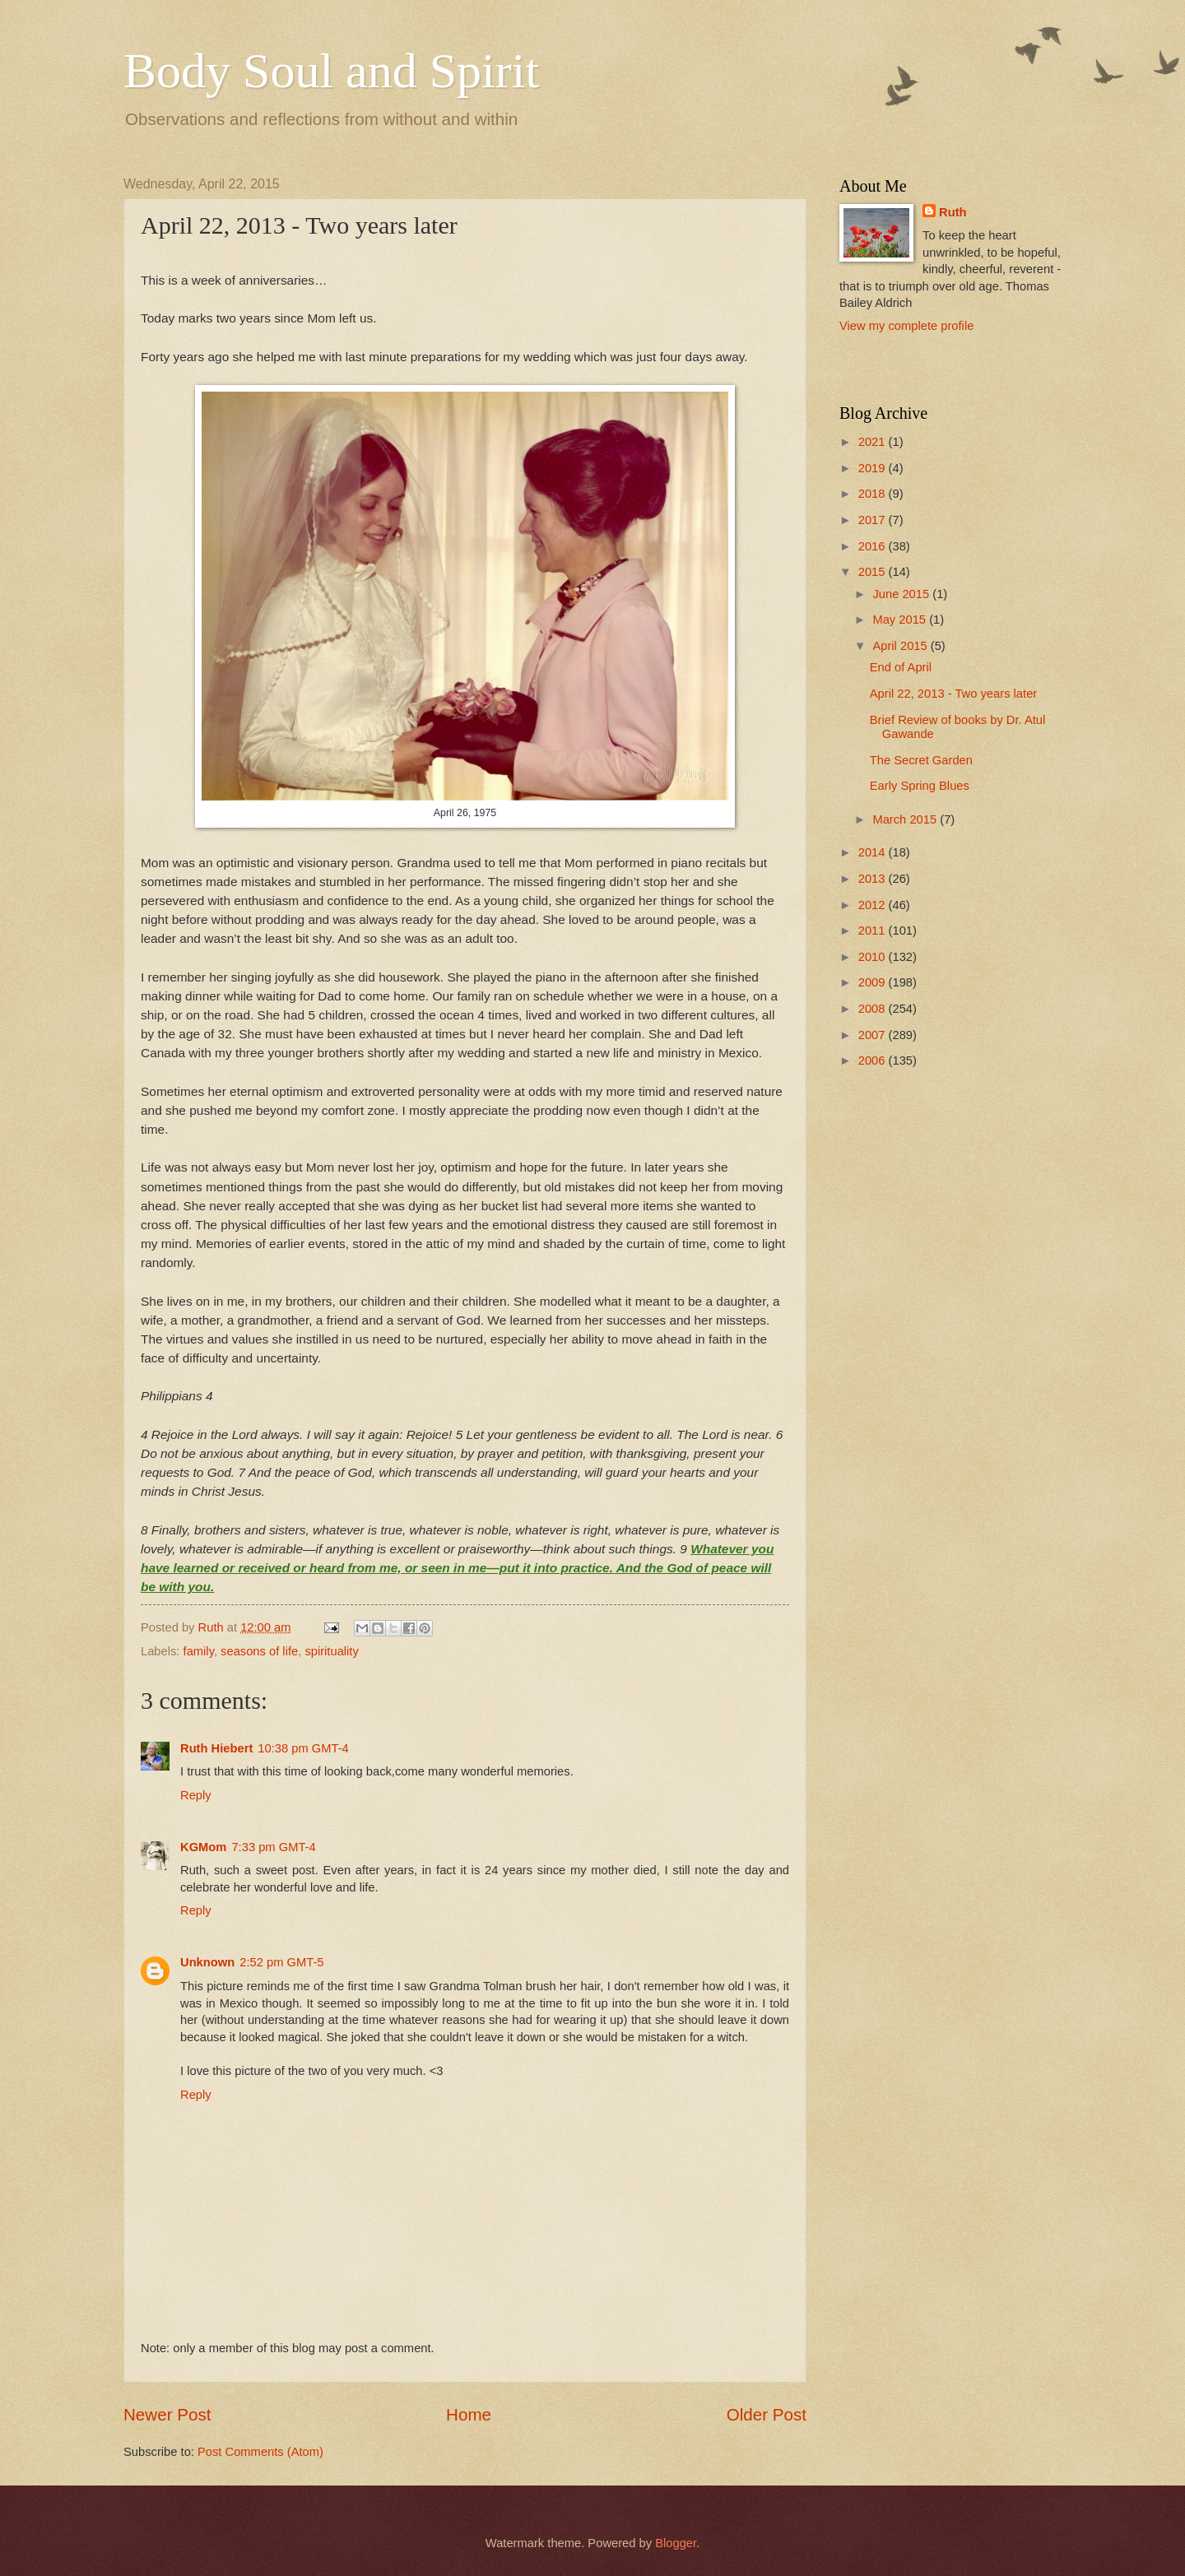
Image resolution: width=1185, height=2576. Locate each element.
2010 (873, 956)
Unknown (207, 1962)
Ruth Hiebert (216, 1748)
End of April (901, 667)
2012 (873, 905)
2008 (873, 1008)
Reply (195, 1795)
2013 (873, 878)
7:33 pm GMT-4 (273, 1847)
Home (468, 2414)
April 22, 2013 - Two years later (953, 693)
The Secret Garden (921, 760)
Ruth (953, 212)
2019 (873, 468)
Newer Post (167, 2414)
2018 (873, 493)
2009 (873, 982)
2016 (873, 546)
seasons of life (259, 1651)
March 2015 (906, 819)
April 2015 (901, 645)
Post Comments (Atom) (260, 2451)
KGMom (203, 1847)
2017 (873, 520)
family (199, 1651)
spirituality (331, 1651)
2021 (873, 441)
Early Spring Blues (919, 785)
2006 (873, 1060)
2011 (873, 930)
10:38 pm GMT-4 (303, 1748)
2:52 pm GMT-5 (281, 1962)
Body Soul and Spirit (331, 71)
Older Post (766, 2414)
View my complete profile (906, 325)
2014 (873, 852)
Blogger (675, 2543)
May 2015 (900, 619)
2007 (873, 1035)
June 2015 (902, 594)
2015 (873, 571)
